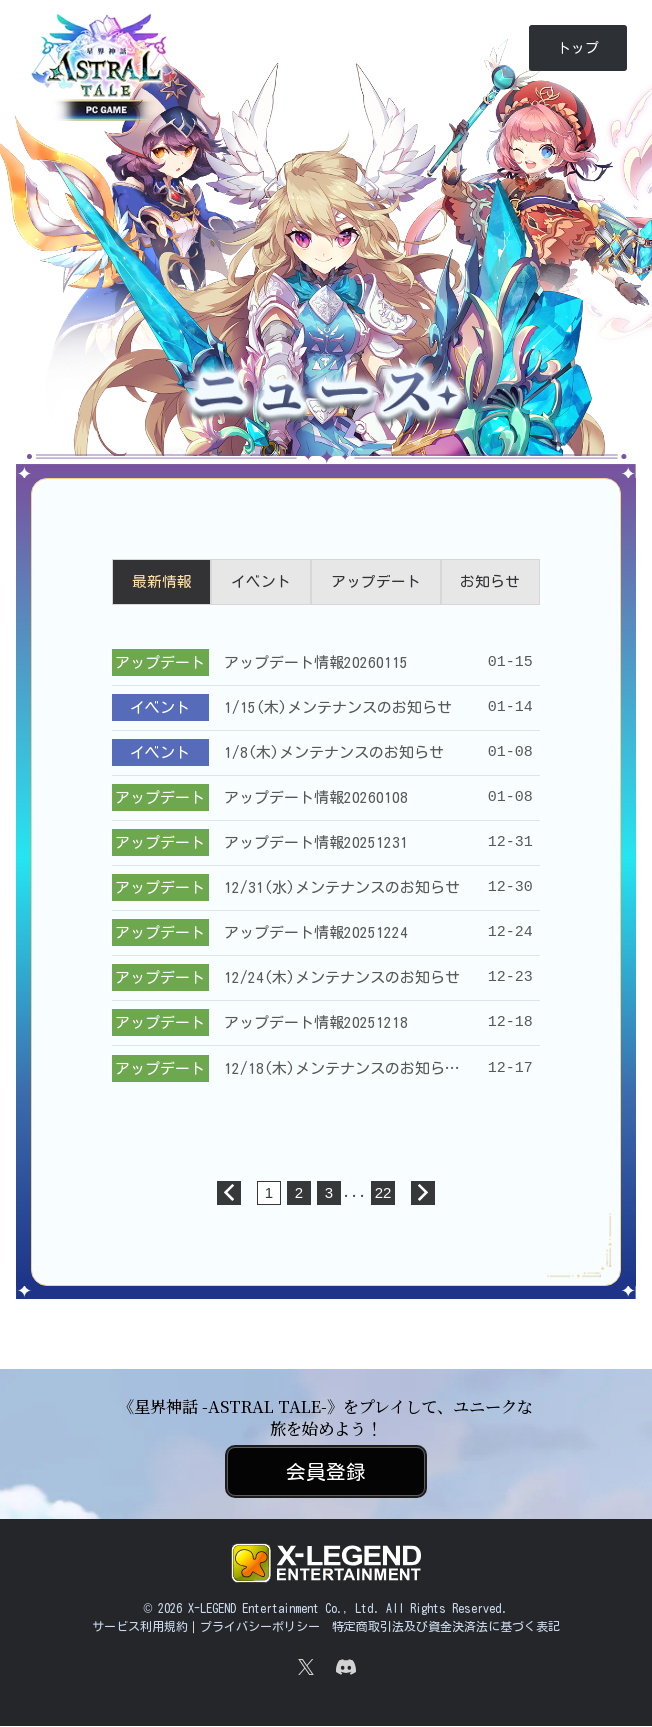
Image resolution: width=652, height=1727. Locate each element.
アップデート (376, 582)
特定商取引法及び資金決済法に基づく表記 (446, 1627)
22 (383, 1193)
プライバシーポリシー (260, 1627)
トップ (578, 48)
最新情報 (162, 582)
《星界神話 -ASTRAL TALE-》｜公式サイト (103, 97)
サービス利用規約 (140, 1627)
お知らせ (490, 582)
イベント (261, 582)
